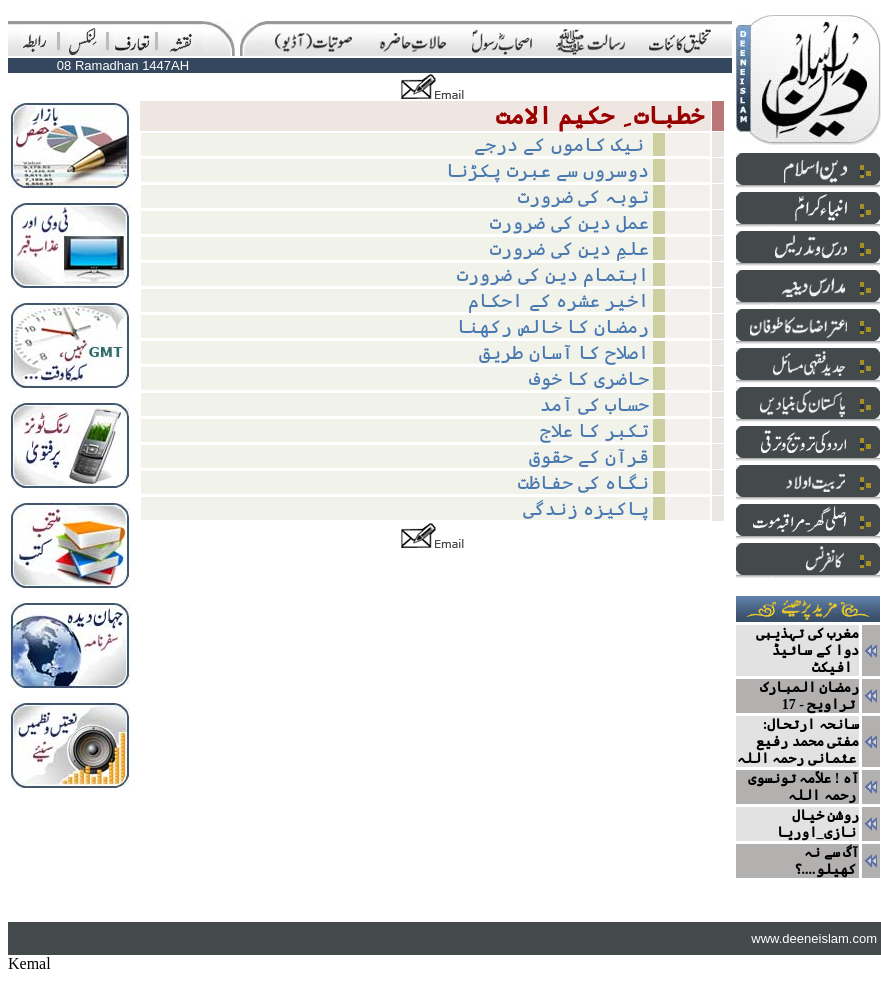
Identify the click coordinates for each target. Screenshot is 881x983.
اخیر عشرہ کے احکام (558, 300)
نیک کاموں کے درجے (561, 144)
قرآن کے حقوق (589, 456)
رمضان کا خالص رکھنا (553, 326)
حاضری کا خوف (589, 378)
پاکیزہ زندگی (586, 508)
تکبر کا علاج (595, 430)
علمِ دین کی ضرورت (569, 248)
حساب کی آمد (595, 404)
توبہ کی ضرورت (584, 196)
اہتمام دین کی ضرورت (553, 274)
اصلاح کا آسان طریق (564, 352)
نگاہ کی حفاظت (584, 482)
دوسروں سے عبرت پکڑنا (547, 170)
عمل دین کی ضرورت (569, 222)
